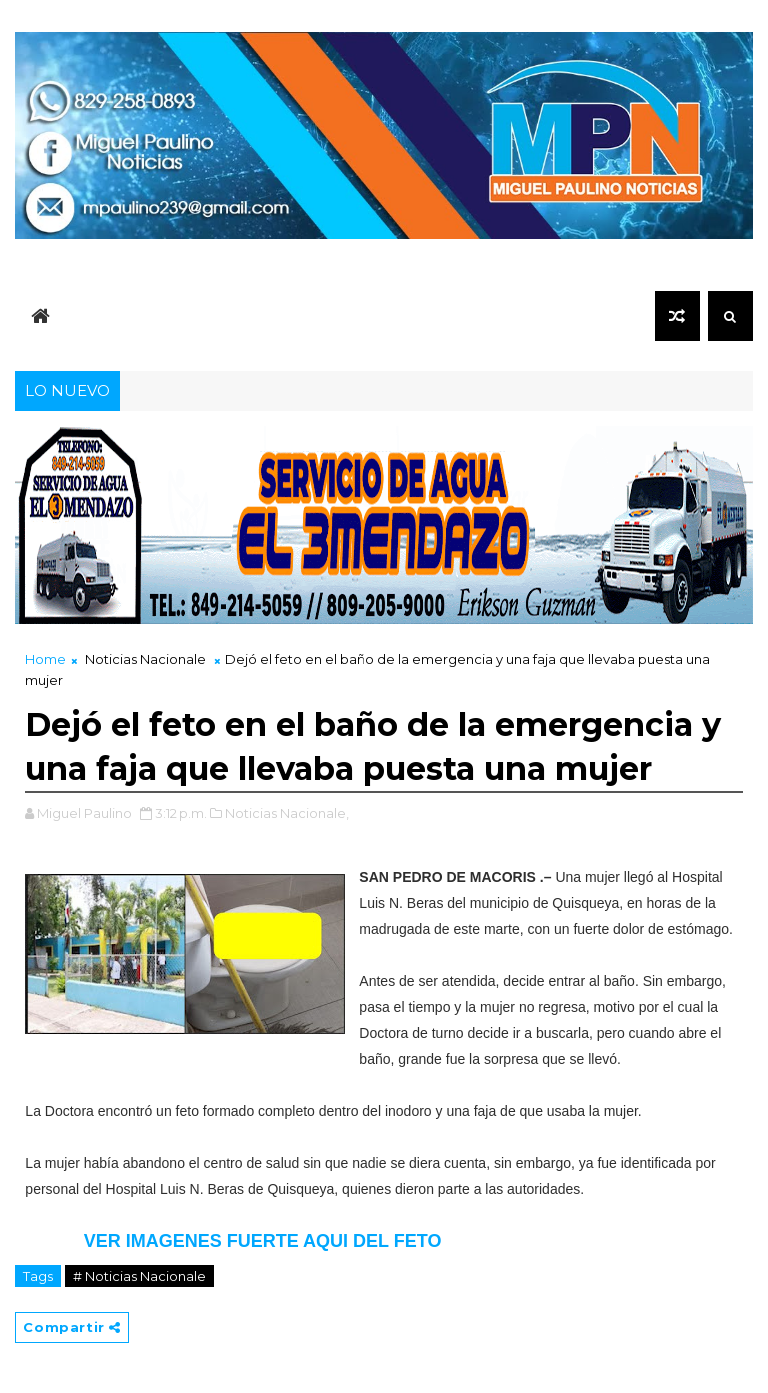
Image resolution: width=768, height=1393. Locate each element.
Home (45, 659)
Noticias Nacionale (145, 659)
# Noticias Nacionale (139, 1276)
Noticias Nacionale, (287, 813)
